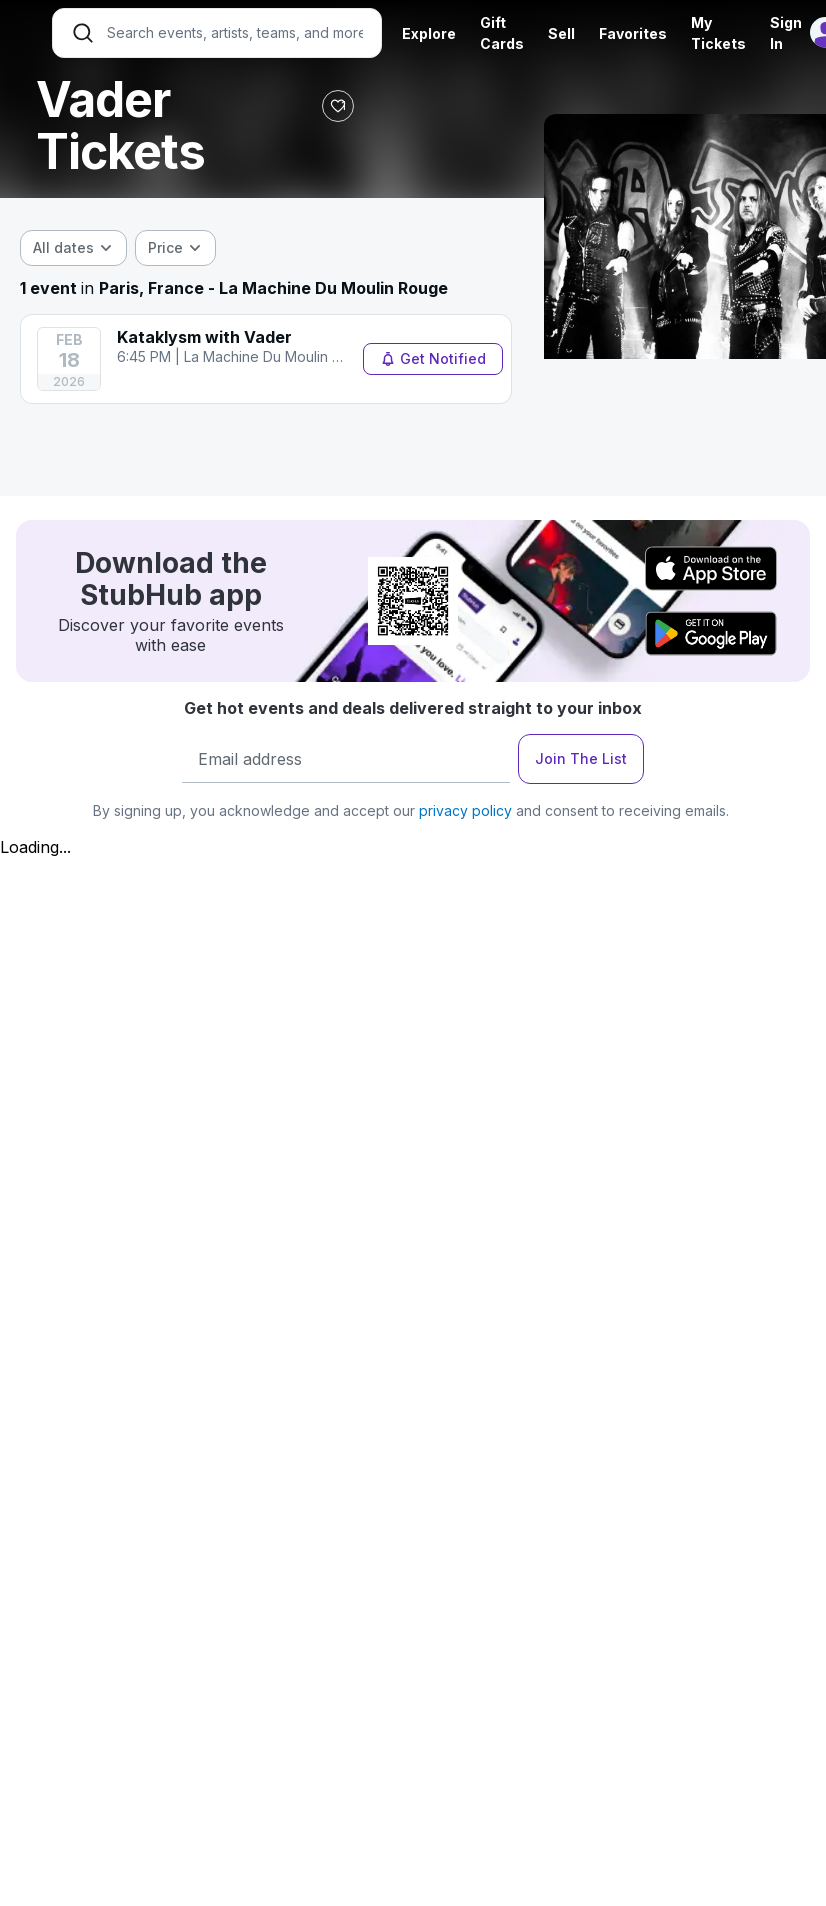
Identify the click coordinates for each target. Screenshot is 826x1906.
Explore (429, 33)
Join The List (581, 758)
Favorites (633, 33)
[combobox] (73, 248)
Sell (561, 33)
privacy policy (465, 810)
